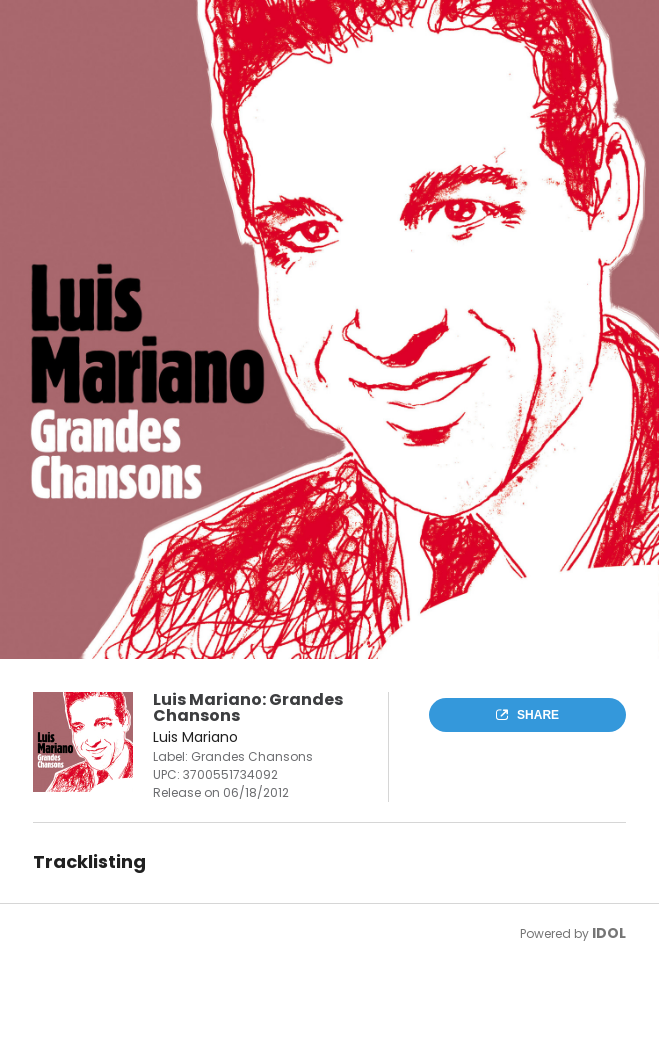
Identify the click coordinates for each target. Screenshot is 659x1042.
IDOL (609, 933)
